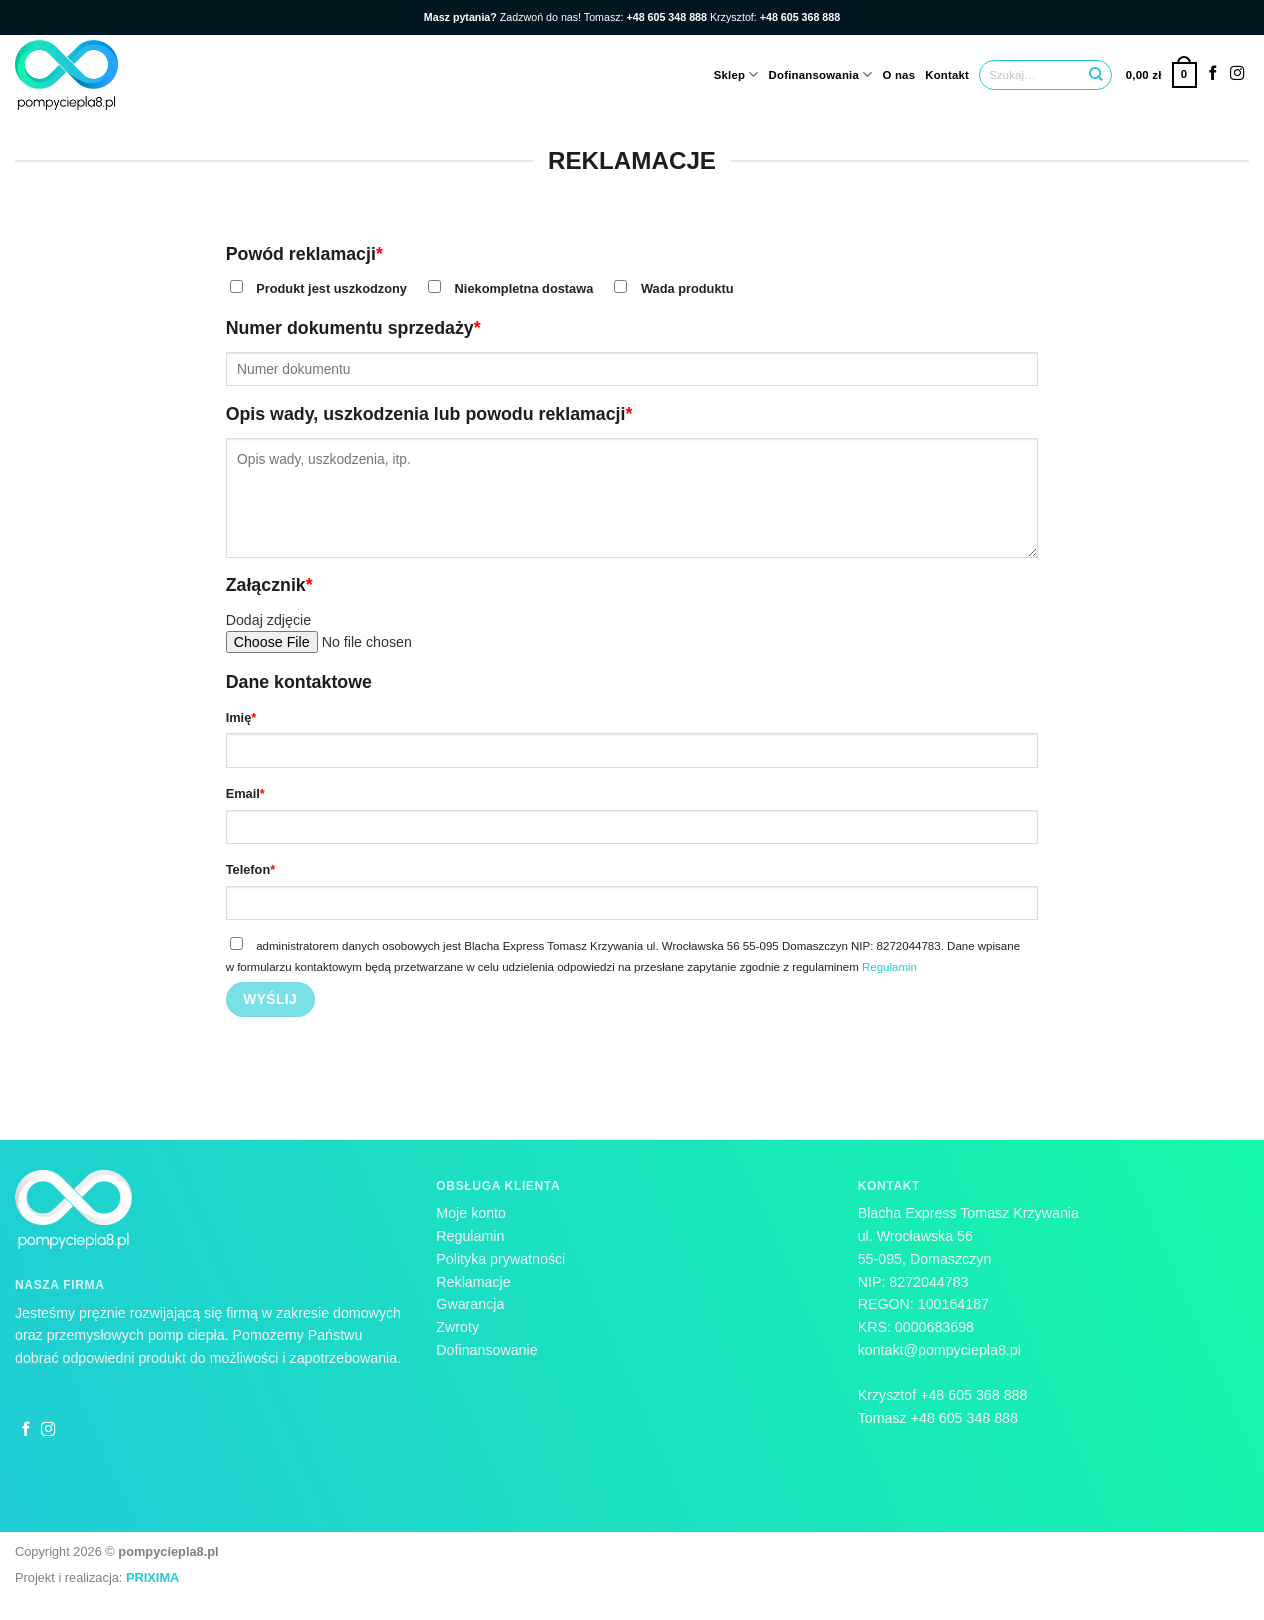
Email (245, 793)
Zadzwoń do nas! (504, 17)
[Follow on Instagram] (1237, 74)
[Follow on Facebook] (1213, 74)
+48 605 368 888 (973, 1395)
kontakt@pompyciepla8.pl (939, 1350)
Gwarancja (470, 1304)
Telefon (251, 869)
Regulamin (889, 967)
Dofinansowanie (486, 1350)
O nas (898, 75)
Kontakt (947, 75)
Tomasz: (647, 17)
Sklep (736, 74)
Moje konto (471, 1213)
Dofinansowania (821, 74)
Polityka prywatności (500, 1259)
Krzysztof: (775, 17)
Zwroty (457, 1327)
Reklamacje (473, 1282)
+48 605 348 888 (966, 1418)
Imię (241, 717)
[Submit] (1096, 75)
